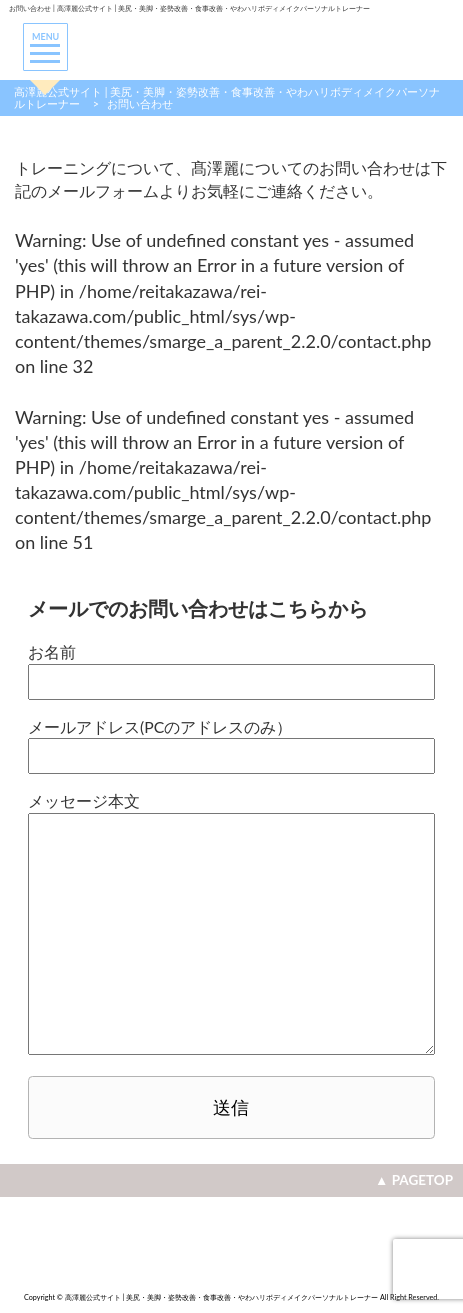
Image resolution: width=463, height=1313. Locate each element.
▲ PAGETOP (414, 1180)
